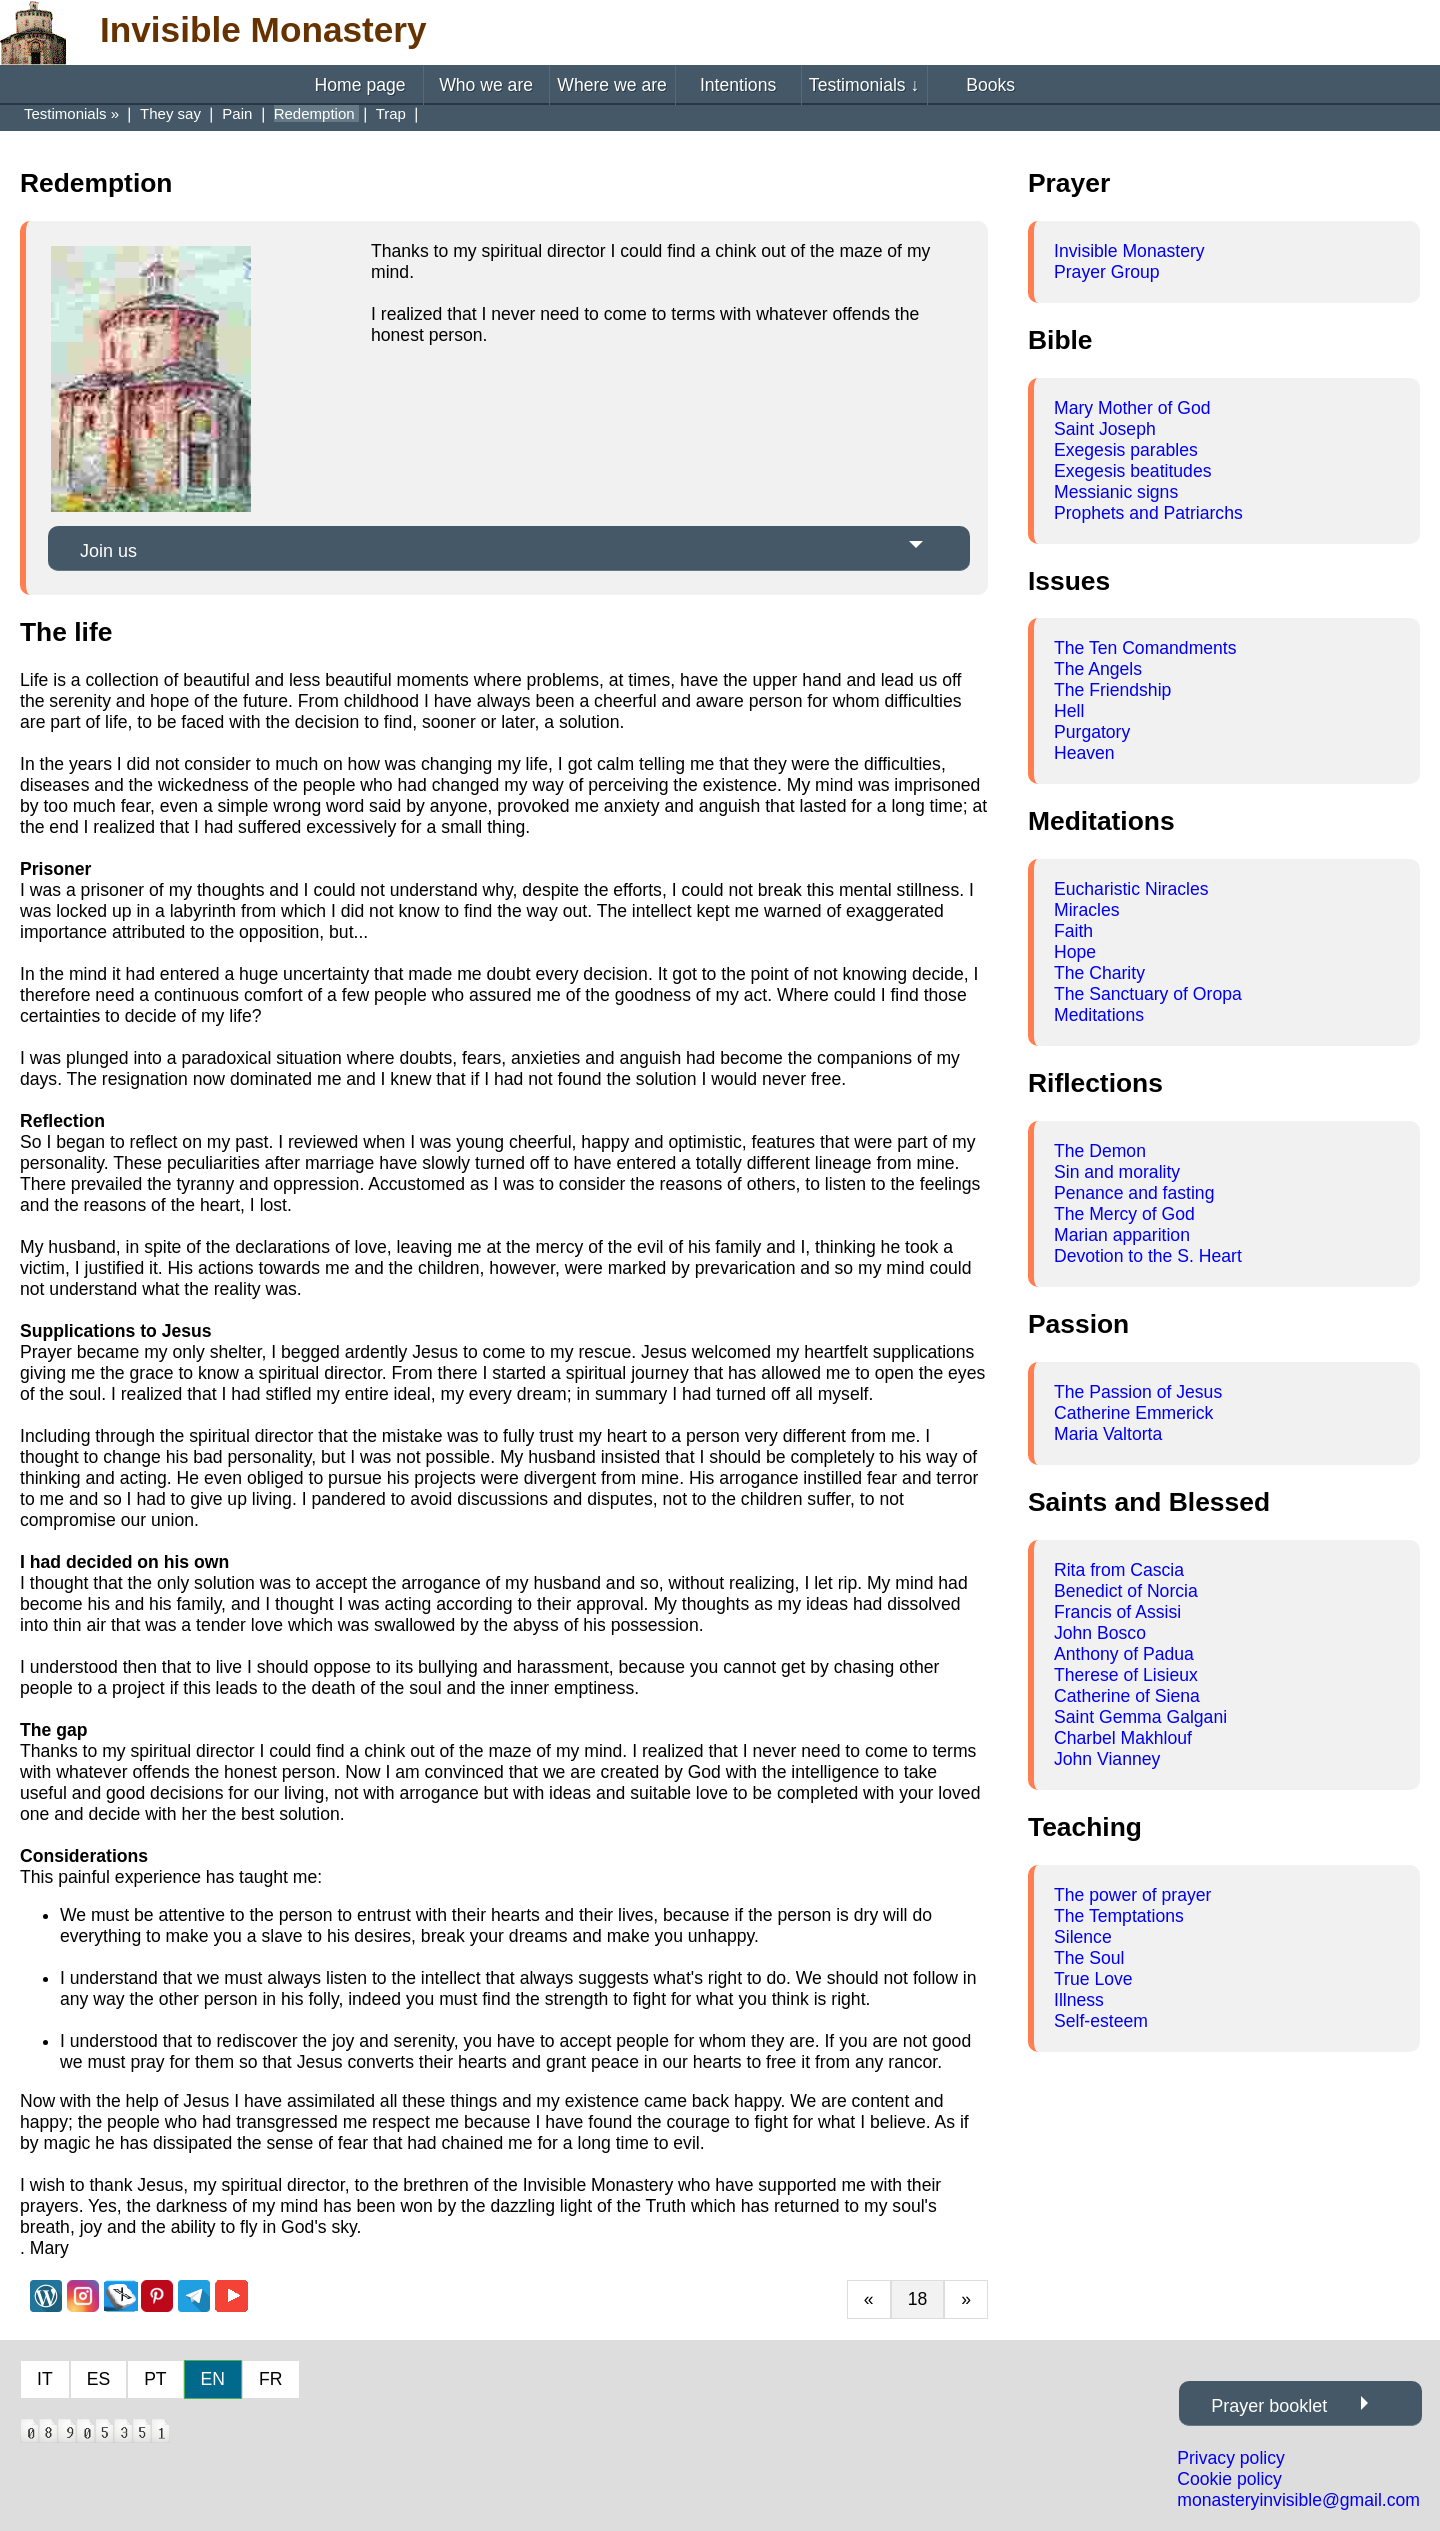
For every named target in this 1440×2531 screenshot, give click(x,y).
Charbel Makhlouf (1123, 1738)
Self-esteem (1101, 2021)
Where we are (612, 85)
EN (213, 2379)
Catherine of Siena (1127, 1696)
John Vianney (1107, 1759)
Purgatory (1092, 732)
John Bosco (1100, 1633)
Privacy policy (1231, 2458)
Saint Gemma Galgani (1140, 1717)
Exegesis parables (1126, 450)
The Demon (1100, 1151)
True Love (1093, 1979)
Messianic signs (1116, 492)
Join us (108, 551)
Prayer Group (1107, 272)
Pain (239, 113)
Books (990, 85)
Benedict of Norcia (1126, 1591)
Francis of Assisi (1117, 1612)
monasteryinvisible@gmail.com (1298, 2500)
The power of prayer (1132, 1895)
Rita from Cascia (1119, 1570)
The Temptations (1119, 1916)
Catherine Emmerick (1133, 1413)
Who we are (486, 85)
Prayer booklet (1269, 2406)
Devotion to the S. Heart (1148, 1256)
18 (918, 2299)
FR (270, 2379)
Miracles (1087, 910)
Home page (360, 85)
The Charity (1099, 973)
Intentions (738, 85)
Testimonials (864, 85)
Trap (393, 113)
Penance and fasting (1134, 1193)
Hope (1075, 952)
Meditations (1099, 1015)
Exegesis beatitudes (1132, 471)
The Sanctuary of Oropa (1148, 994)
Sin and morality (1117, 1172)
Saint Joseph (1105, 429)
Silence (1083, 1937)
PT (155, 2379)
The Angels (1098, 669)
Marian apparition (1122, 1235)
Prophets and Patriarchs (1148, 513)
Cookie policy (1229, 2479)
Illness (1079, 2000)
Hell (1069, 711)
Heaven (1084, 753)
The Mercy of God (1124, 1214)
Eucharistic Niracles (1131, 889)
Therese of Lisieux (1126, 1675)
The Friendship (1112, 690)
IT (45, 2379)
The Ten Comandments (1145, 648)
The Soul (1089, 1958)
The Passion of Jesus (1138, 1392)
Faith (1073, 931)
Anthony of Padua (1124, 1654)
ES (98, 2379)
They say (172, 113)
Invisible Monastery (1129, 251)
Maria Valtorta (1108, 1434)
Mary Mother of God (1132, 408)
